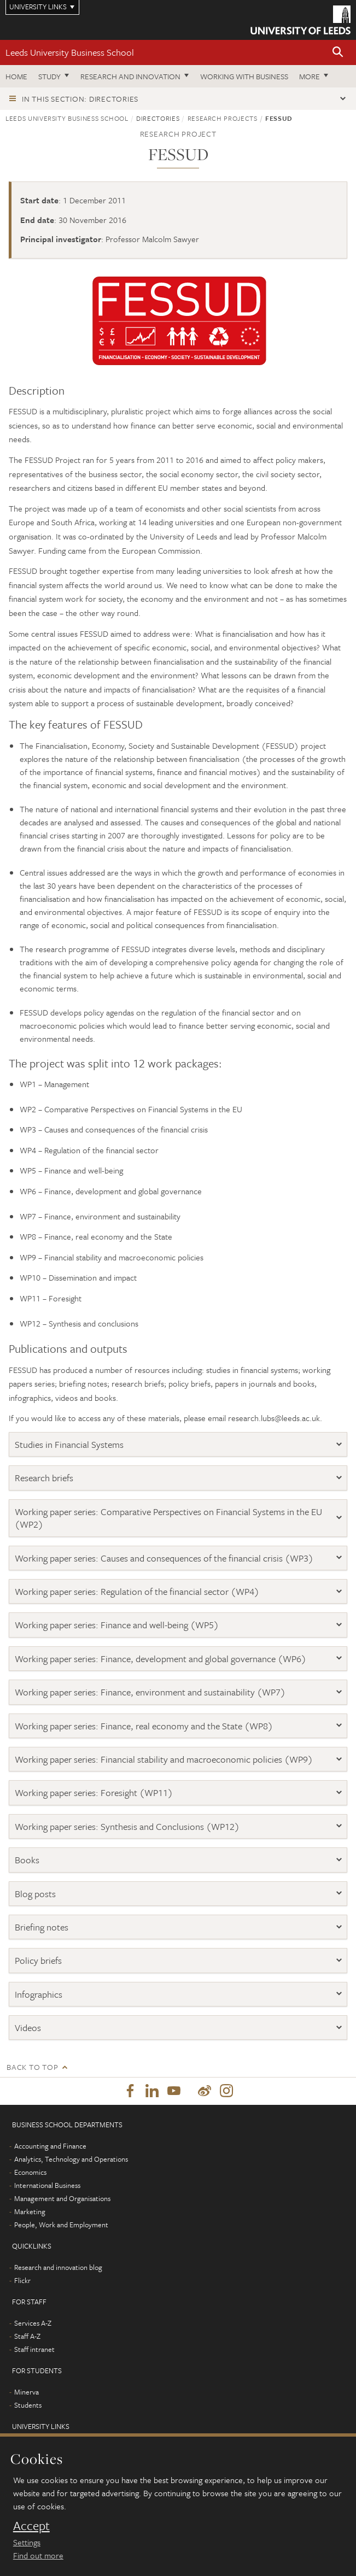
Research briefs (44, 1477)
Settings (26, 2542)
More (309, 76)
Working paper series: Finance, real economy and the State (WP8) (145, 1726)
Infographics (38, 1994)
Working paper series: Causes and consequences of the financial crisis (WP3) (165, 1558)
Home (16, 76)
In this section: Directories (80, 98)
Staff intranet (34, 2349)
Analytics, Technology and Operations (71, 2158)
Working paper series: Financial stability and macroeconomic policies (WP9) (165, 1759)
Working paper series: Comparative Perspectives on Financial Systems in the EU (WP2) (168, 1518)
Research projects (223, 118)
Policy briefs (38, 1960)
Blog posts (35, 1893)
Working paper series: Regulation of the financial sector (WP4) (138, 1591)
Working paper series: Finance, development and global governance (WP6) (161, 1658)
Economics (30, 2172)
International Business (47, 2185)
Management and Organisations (62, 2198)
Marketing (29, 2211)
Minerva (26, 2391)
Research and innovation (130, 76)
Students (28, 2404)
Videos (28, 2027)
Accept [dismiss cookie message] (31, 2525)
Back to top (32, 2067)
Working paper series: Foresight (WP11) (94, 1792)
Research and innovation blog (58, 2267)
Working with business (244, 76)
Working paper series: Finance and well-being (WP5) (118, 1625)
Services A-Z (32, 2322)
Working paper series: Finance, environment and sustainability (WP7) (151, 1692)
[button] (338, 53)
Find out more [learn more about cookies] (38, 2555)
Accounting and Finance (50, 2145)
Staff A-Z (27, 2336)
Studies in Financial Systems (69, 1444)
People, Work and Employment (61, 2224)
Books (27, 1860)
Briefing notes (41, 1927)
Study (49, 76)
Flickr (22, 2280)
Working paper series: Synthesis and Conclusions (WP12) (128, 1826)
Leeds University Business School (69, 52)
